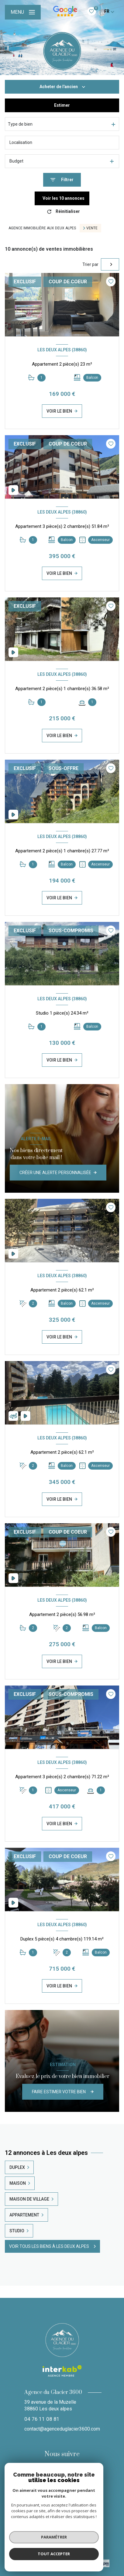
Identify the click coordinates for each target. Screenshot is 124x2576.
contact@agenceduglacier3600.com (62, 2429)
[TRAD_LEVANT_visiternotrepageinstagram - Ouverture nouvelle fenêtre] (62, 2473)
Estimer (62, 105)
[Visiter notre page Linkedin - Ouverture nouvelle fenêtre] (76, 2473)
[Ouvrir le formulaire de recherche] (62, 180)
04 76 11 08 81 (42, 2419)
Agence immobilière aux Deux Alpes (42, 228)
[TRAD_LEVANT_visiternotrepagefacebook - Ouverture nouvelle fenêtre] (47, 2473)
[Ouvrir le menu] (23, 12)
